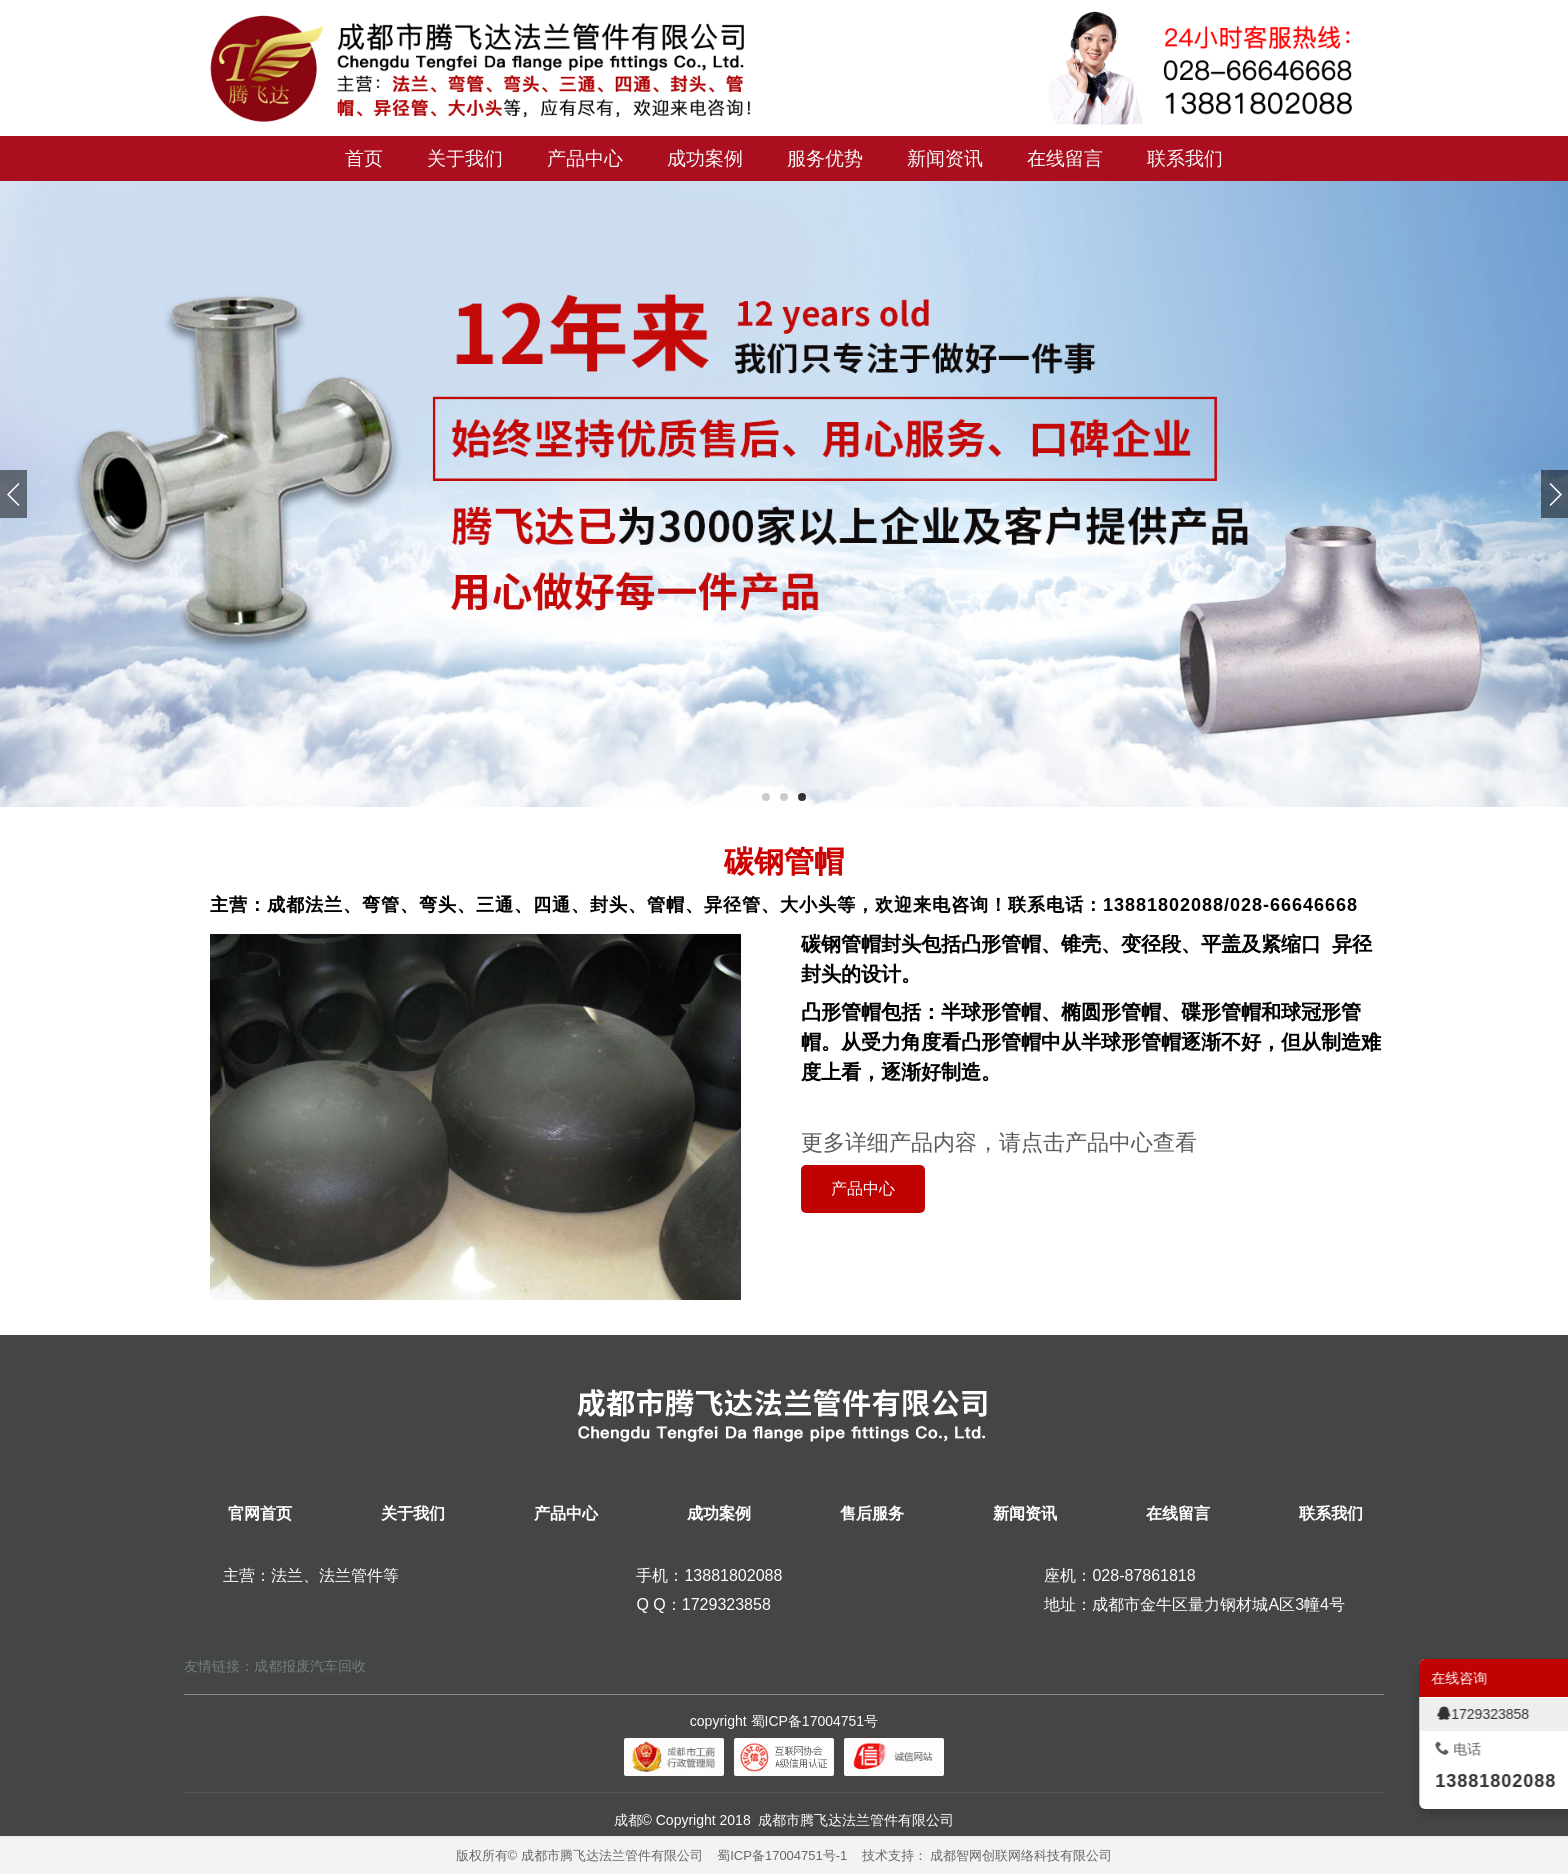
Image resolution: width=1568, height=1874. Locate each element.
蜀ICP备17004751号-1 (782, 1855)
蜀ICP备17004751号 (815, 1721)
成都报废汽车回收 (310, 1666)
